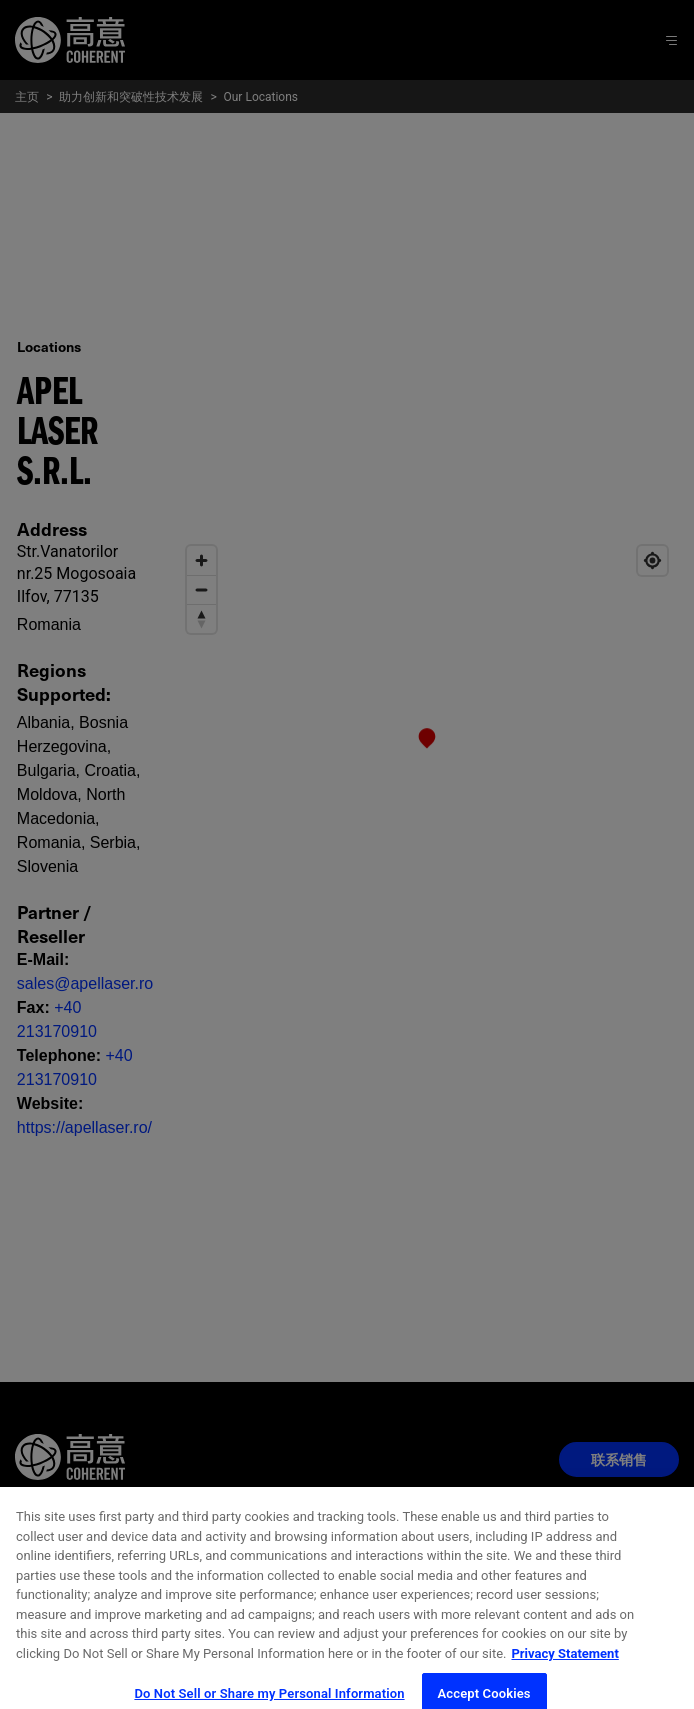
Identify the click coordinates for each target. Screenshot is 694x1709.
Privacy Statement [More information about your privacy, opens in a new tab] (564, 1666)
